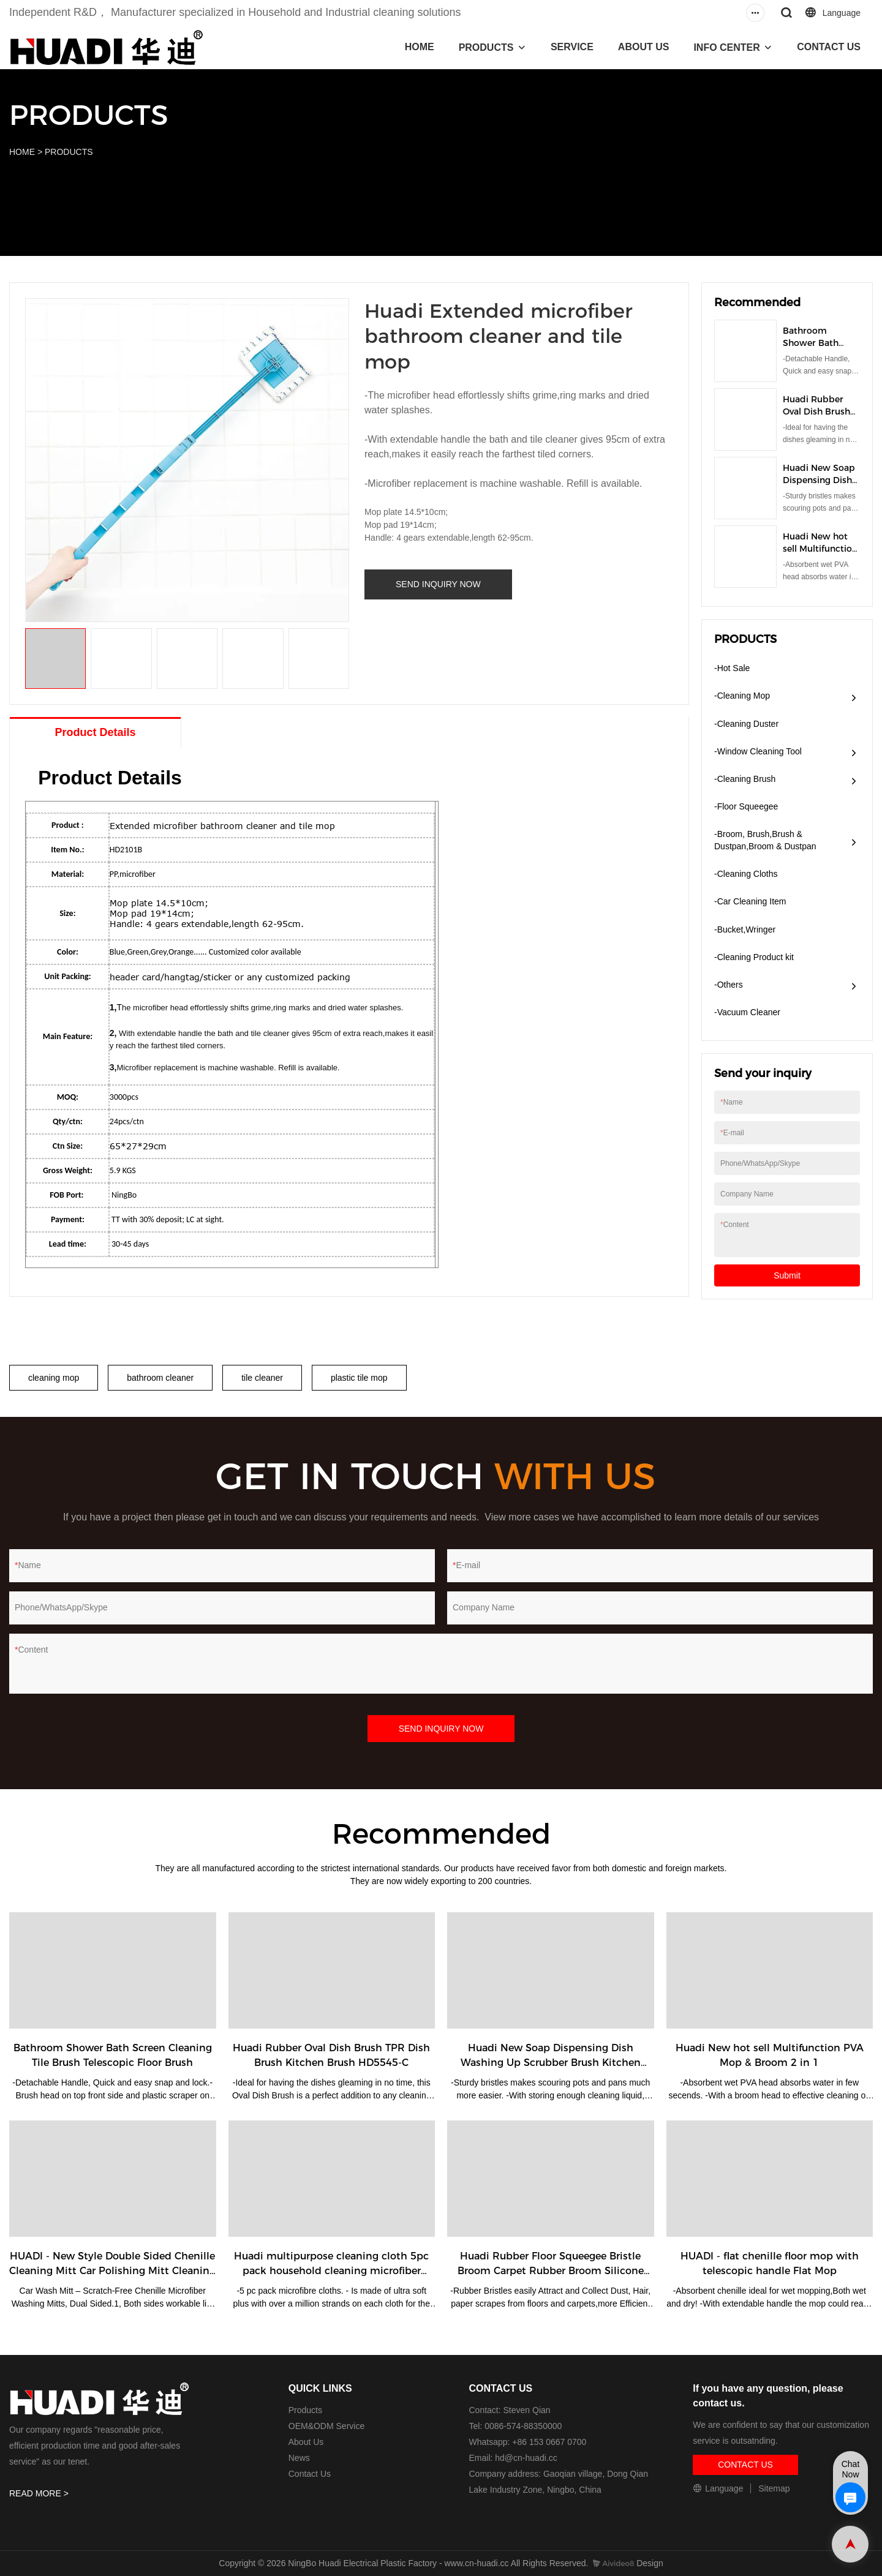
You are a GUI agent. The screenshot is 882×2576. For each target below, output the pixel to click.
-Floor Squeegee (746, 806)
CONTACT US (829, 47)
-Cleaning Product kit (754, 957)
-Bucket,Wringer (744, 929)
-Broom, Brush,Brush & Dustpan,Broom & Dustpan (765, 840)
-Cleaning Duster (746, 724)
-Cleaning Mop (742, 695)
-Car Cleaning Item (750, 901)
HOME (419, 47)
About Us (306, 2442)
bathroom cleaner (160, 1378)
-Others (728, 984)
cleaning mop (53, 1378)
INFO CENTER (726, 47)
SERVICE (572, 47)
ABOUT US (643, 47)
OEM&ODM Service (326, 2426)
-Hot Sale (732, 668)
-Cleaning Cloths (746, 874)
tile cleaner (262, 1378)
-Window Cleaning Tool (758, 751)
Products (305, 2410)
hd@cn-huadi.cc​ (526, 2458)
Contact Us (309, 2474)
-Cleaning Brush (744, 779)
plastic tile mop (359, 1378)
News (299, 2458)
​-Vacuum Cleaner (747, 1012)
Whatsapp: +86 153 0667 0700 (528, 2442)
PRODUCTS (486, 47)
